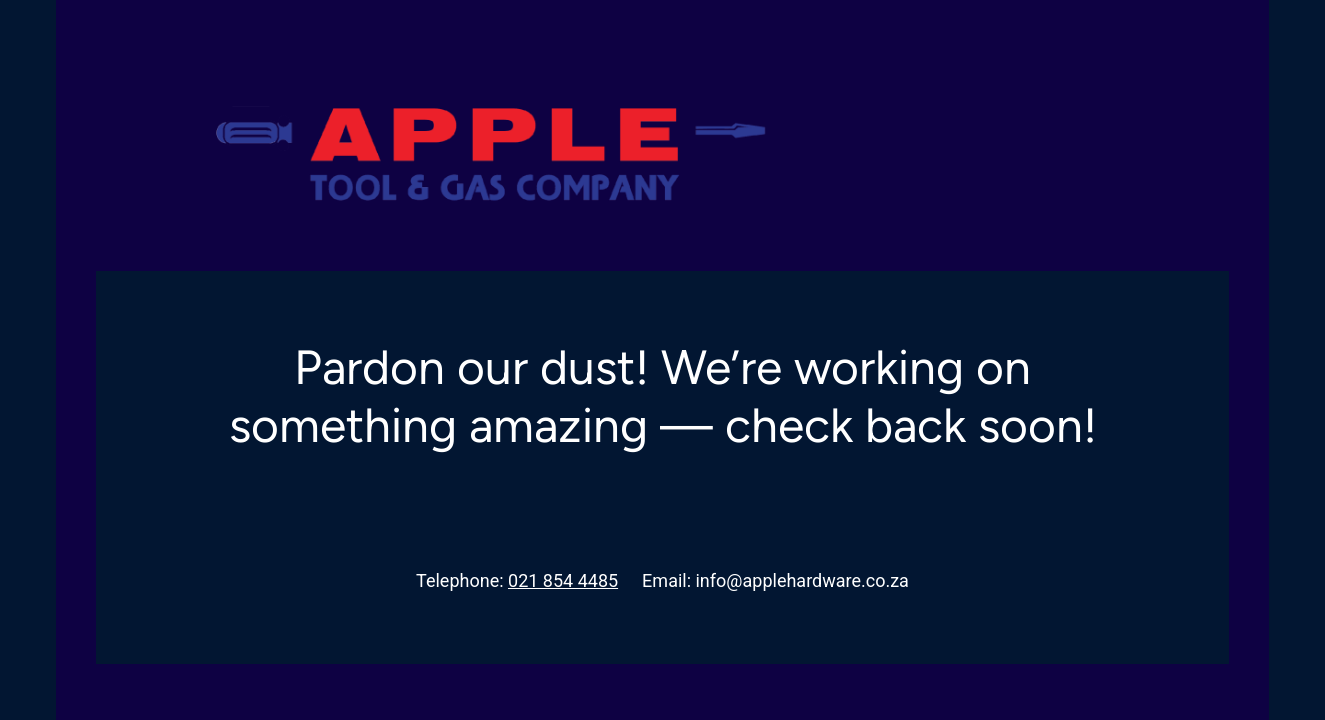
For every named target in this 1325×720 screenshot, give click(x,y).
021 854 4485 (563, 580)
